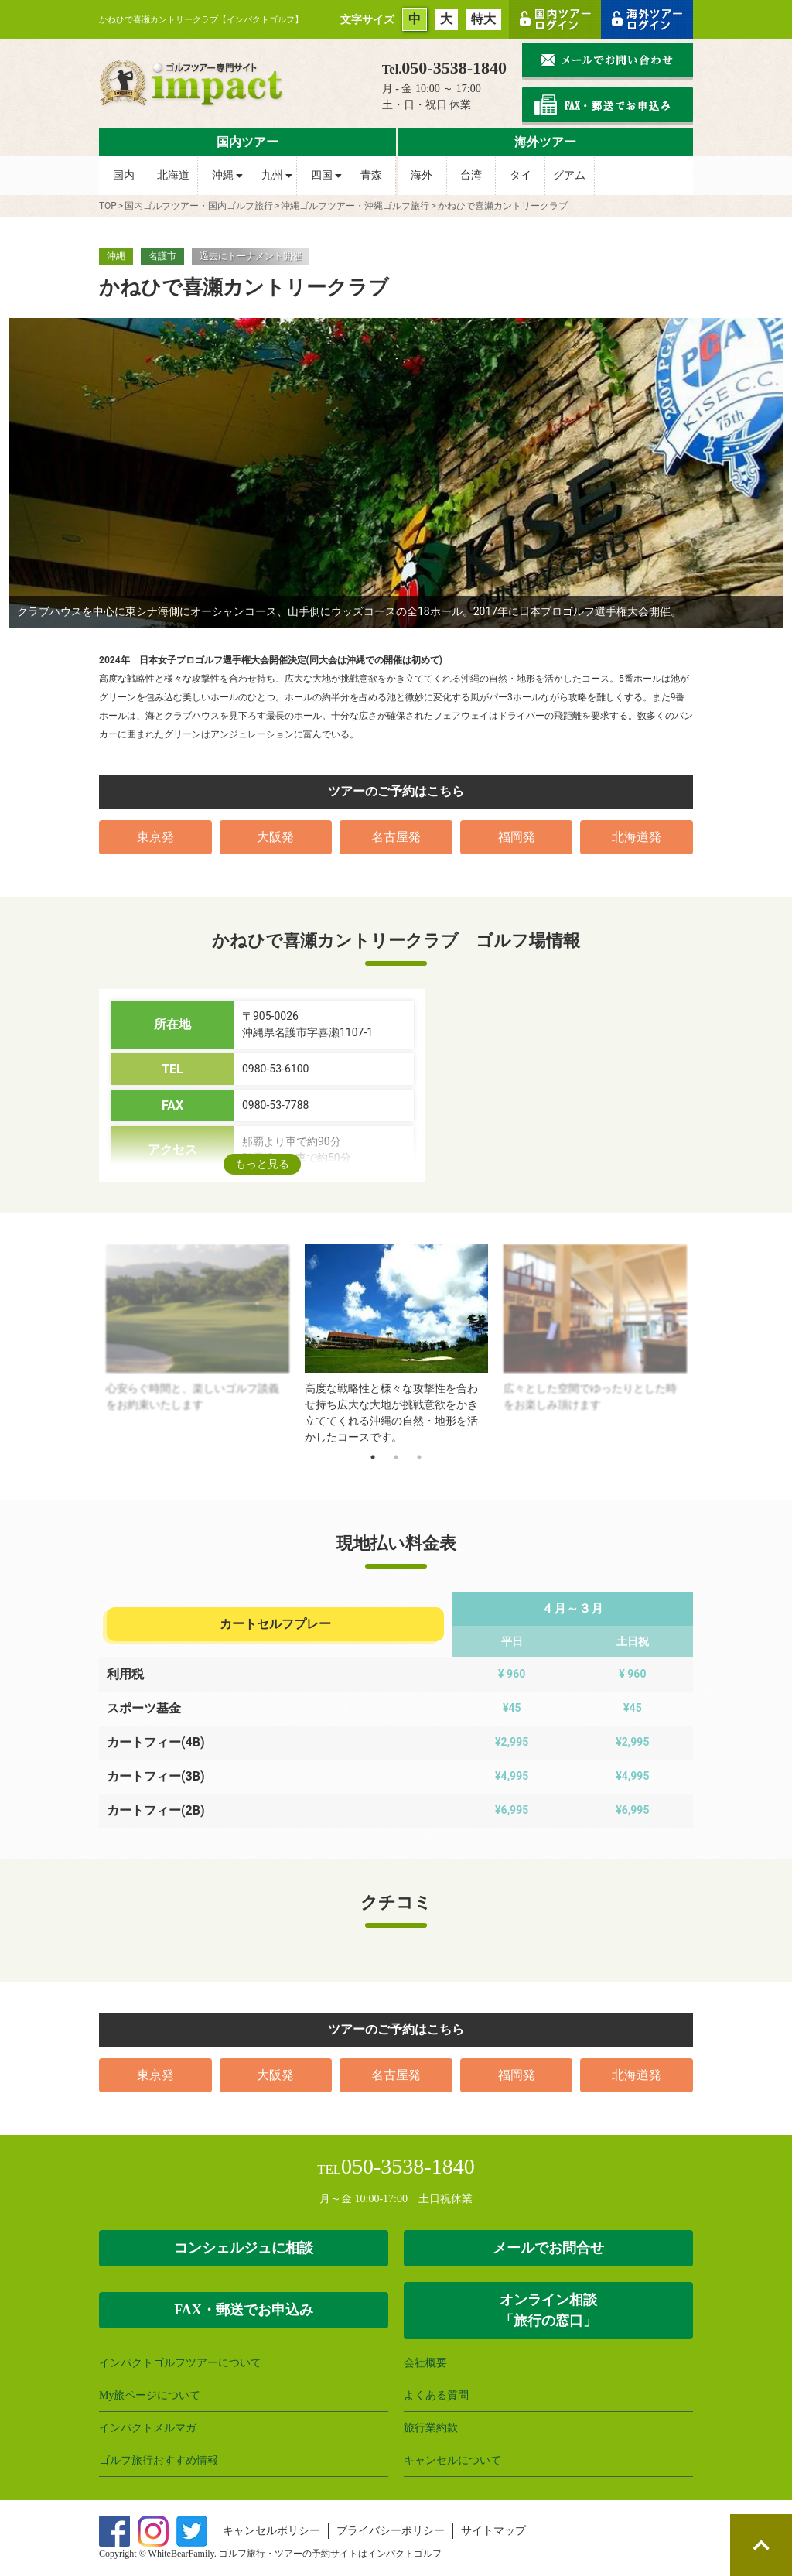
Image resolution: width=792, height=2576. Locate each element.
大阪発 (275, 837)
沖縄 (223, 175)
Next (704, 1345)
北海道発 (636, 837)
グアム (569, 175)
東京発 (155, 837)
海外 (421, 175)
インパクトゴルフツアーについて (180, 2363)
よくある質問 (436, 2395)
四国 (322, 175)
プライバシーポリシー (390, 2531)
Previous (87, 1345)
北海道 (173, 175)
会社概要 (425, 2363)
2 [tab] (396, 1457)
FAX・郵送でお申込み (243, 2310)
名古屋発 (396, 837)
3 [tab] (419, 1457)
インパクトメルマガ (147, 2428)
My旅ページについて (149, 2395)
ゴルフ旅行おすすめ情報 (158, 2460)
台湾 (471, 175)
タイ (520, 175)
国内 (124, 175)
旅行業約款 (431, 2428)
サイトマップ (493, 2531)
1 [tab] (373, 1457)
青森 (371, 175)
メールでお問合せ (548, 2248)
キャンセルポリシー (271, 2531)
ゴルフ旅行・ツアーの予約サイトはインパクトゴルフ (330, 2553)
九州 (272, 175)
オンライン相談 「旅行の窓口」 (548, 2310)
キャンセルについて (452, 2460)
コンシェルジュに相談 (243, 2248)
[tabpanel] (396, 1344)
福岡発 (516, 837)
